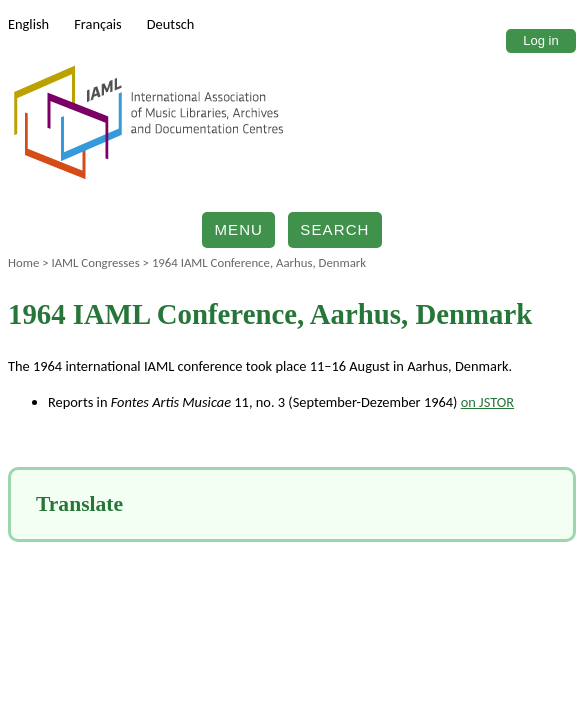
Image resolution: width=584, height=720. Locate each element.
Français (98, 24)
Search (334, 229)
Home (23, 262)
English (28, 24)
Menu (238, 229)
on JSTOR (487, 402)
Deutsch (171, 24)
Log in (540, 40)
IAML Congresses (95, 262)
